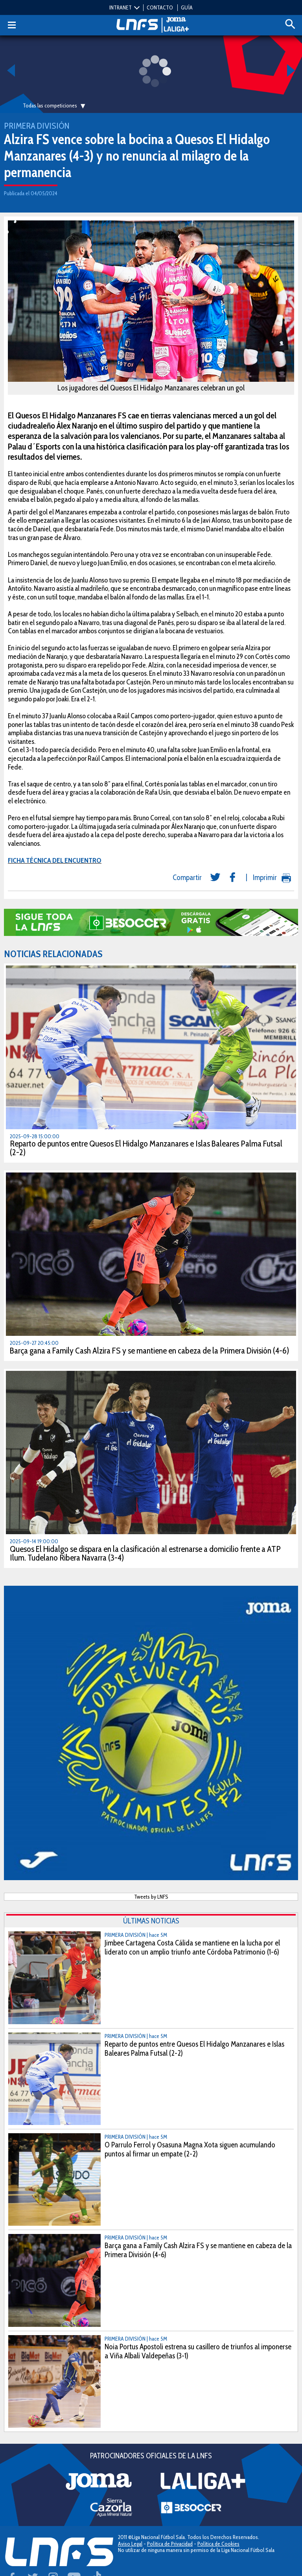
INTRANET (120, 7)
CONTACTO (160, 7)
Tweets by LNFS (151, 1896)
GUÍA (187, 7)
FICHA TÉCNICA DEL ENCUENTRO (54, 860)
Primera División (36, 125)
